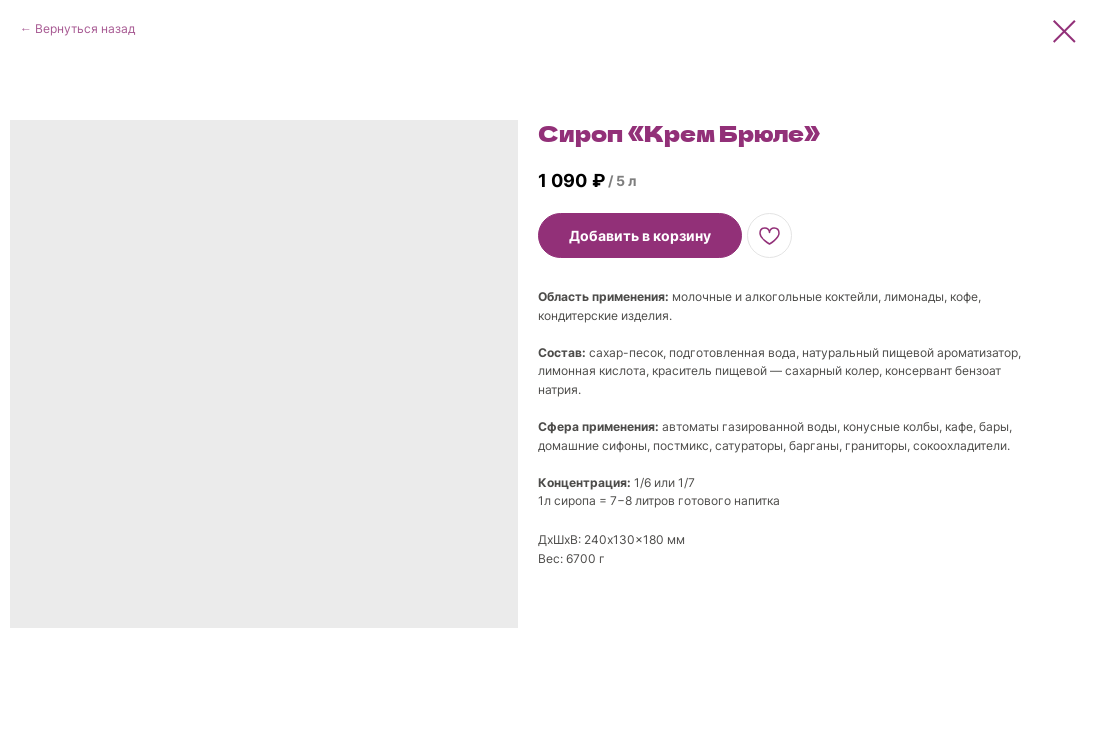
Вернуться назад (85, 28)
